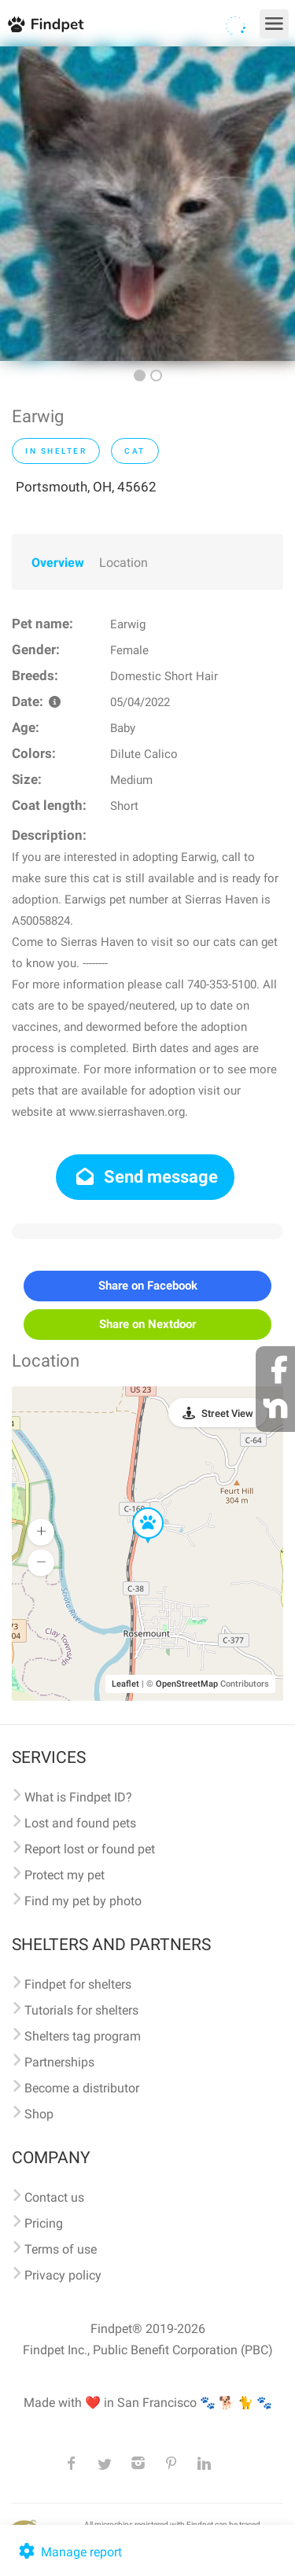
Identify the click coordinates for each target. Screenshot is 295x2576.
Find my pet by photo (83, 1900)
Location (123, 562)
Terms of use (60, 2249)
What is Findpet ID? (78, 1797)
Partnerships (59, 2062)
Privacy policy (62, 2275)
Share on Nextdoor (147, 1324)
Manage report (69, 2552)
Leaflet (125, 1684)
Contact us (54, 2197)
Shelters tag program (82, 2036)
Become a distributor (81, 2088)
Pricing (43, 2223)
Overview (57, 562)
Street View (227, 1413)
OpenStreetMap (187, 1684)
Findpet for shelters (77, 1984)
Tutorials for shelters (81, 2010)
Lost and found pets (80, 1823)
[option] (147, 203)
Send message (145, 1177)
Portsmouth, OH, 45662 (86, 487)
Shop (38, 2114)
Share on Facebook (147, 1286)
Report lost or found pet (89, 1849)
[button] (137, 1508)
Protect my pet (64, 1875)
